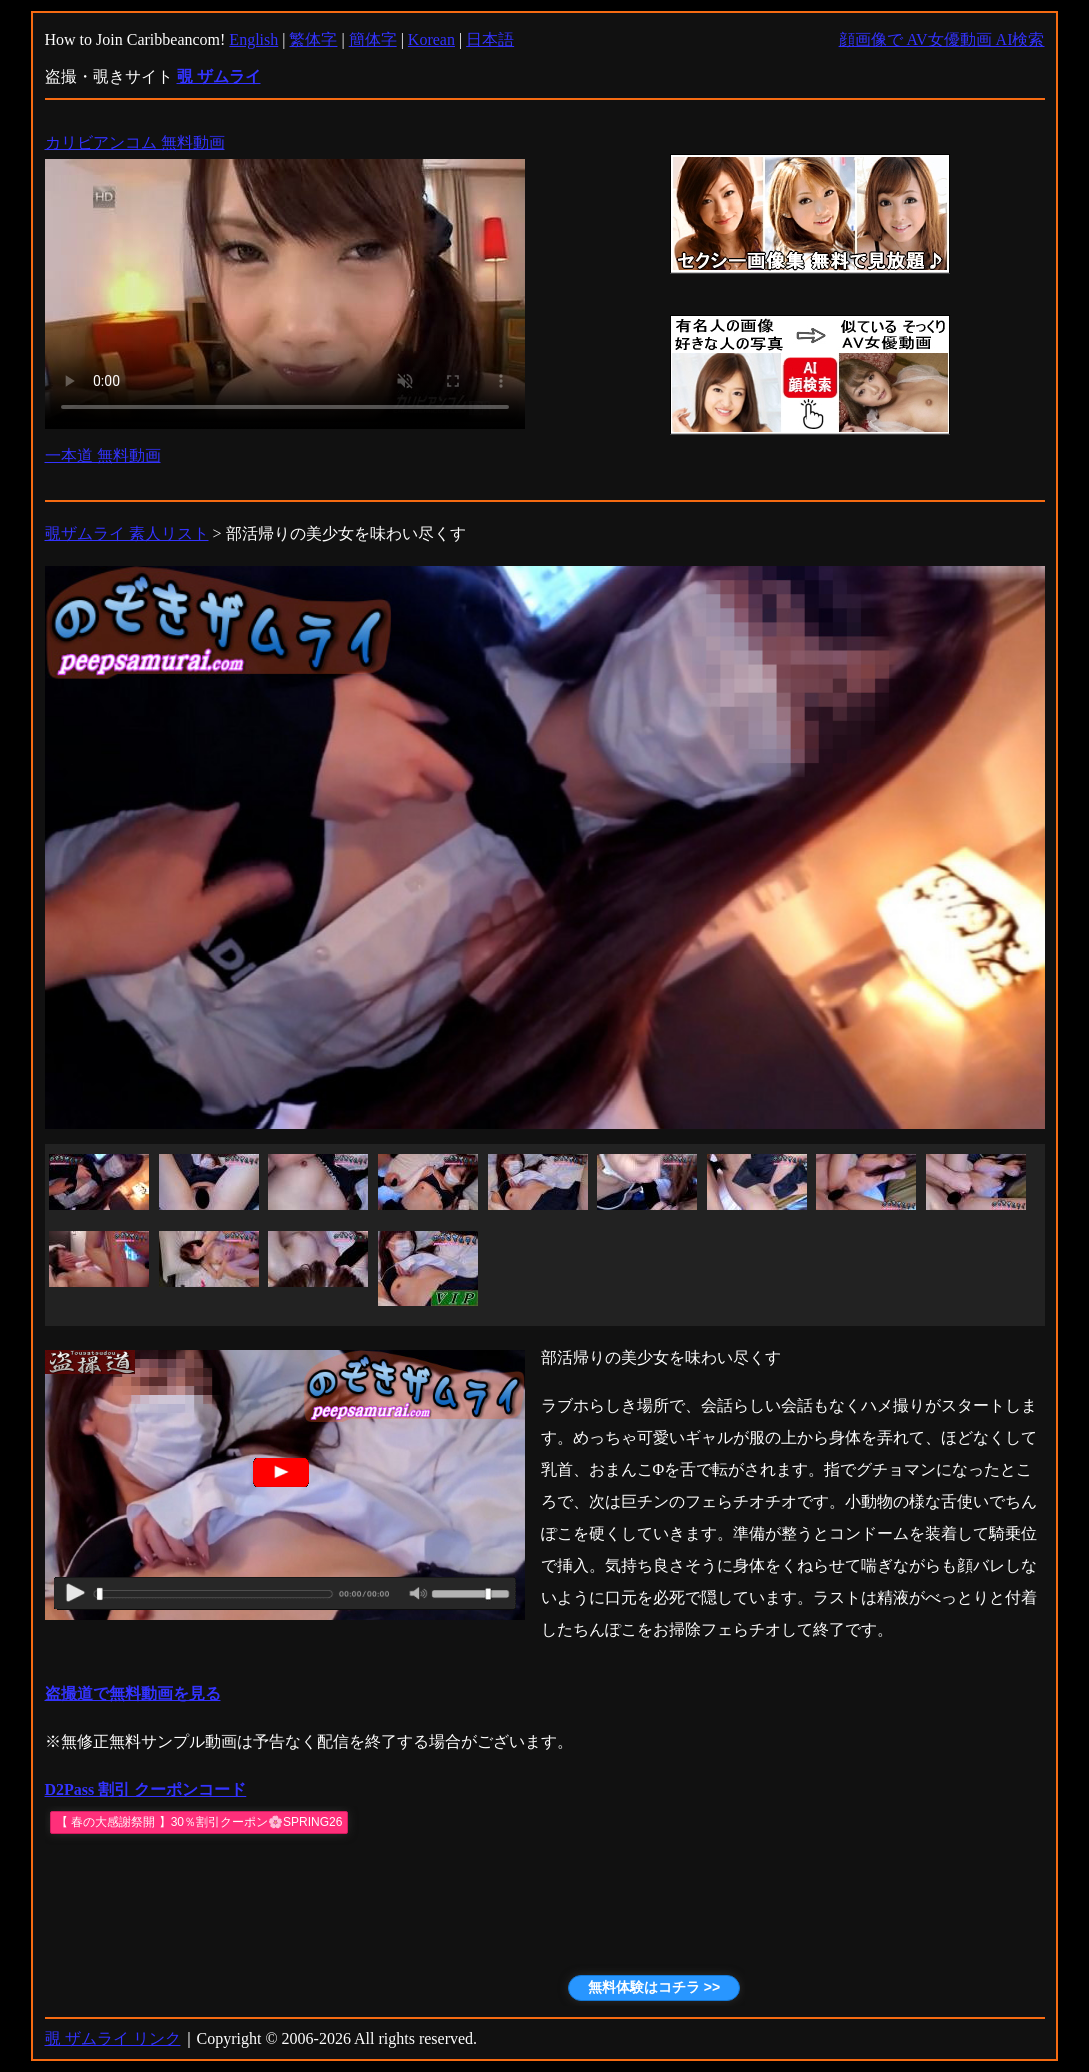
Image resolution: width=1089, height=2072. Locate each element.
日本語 (490, 39)
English (253, 39)
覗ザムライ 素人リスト (127, 533)
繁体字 (313, 39)
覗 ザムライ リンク (113, 2038)
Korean (431, 39)
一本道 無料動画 (103, 455)
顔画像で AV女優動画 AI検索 (942, 39)
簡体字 (373, 39)
